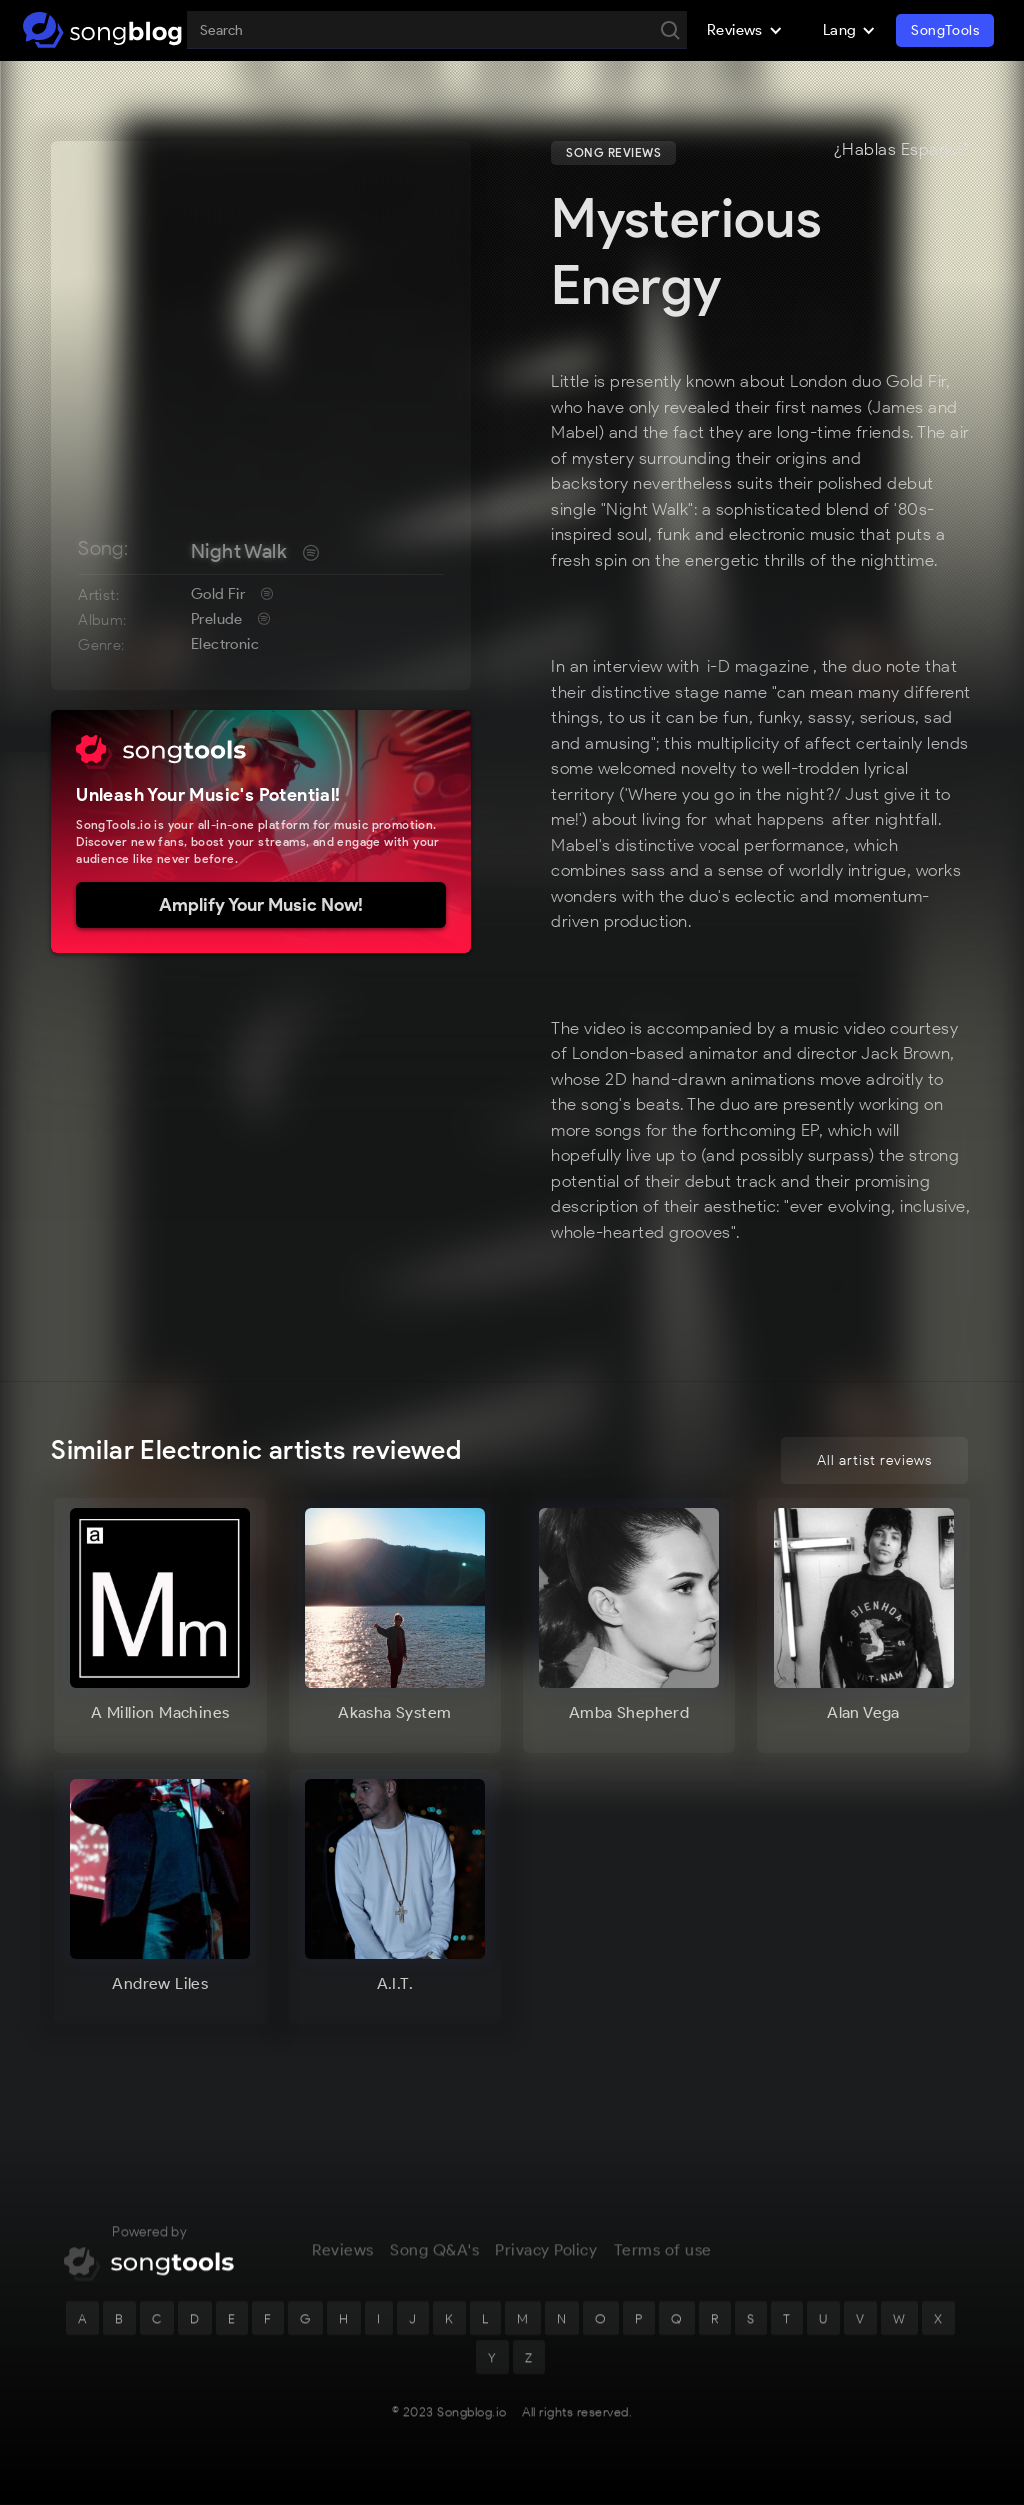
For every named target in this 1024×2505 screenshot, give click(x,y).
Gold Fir (218, 594)
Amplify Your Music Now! (261, 905)
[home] (102, 30)
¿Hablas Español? (902, 150)
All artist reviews (874, 1460)
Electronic (225, 644)
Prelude (217, 619)
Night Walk (239, 551)
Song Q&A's (434, 2253)
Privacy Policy (546, 2253)
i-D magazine (758, 666)
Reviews (343, 2253)
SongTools (945, 30)
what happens (770, 819)
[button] (745, 30)
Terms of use (663, 2253)
